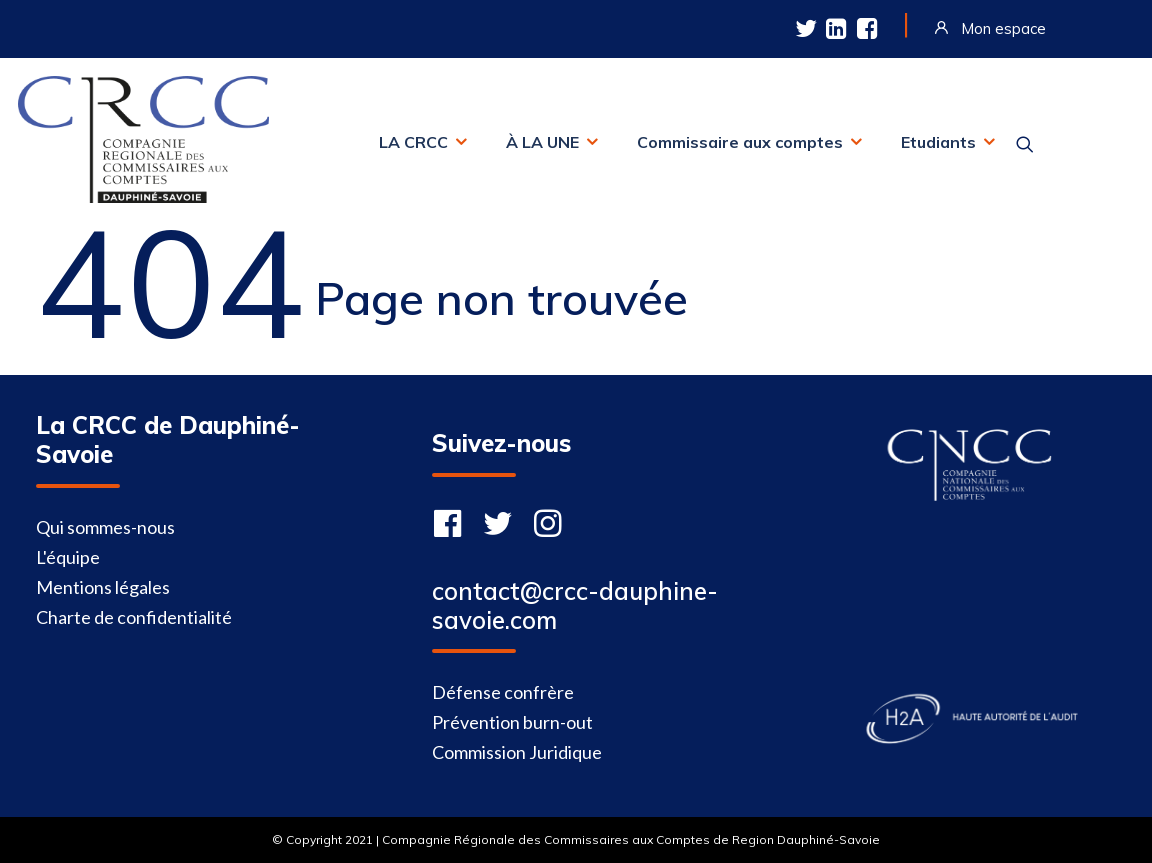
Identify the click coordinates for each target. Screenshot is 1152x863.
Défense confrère (503, 692)
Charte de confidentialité (134, 617)
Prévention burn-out (512, 722)
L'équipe (68, 557)
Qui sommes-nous (105, 527)
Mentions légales (103, 587)
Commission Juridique (517, 752)
